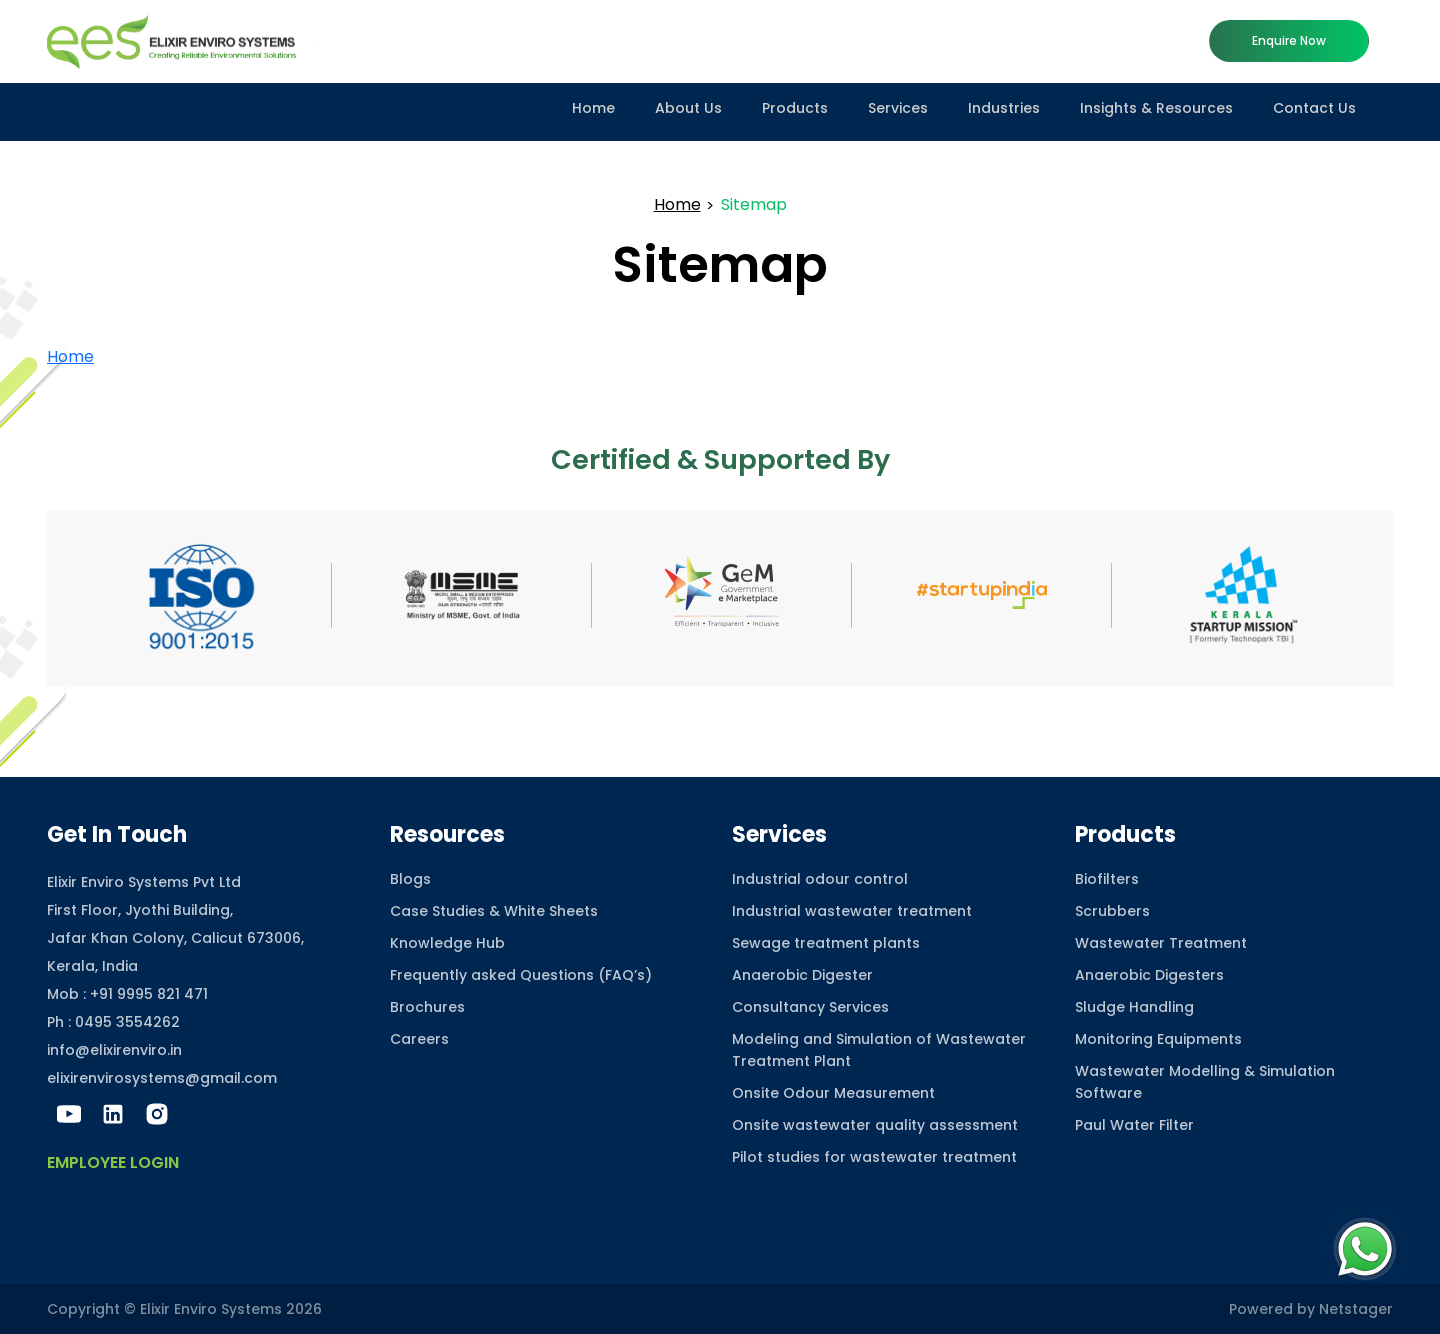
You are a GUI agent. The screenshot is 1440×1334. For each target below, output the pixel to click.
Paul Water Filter (1134, 1125)
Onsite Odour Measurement (833, 1093)
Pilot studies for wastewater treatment (874, 1157)
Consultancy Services (810, 1007)
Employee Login (113, 1162)
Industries (1004, 108)
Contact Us (1314, 108)
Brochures (427, 1007)
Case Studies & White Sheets (494, 911)
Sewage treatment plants (826, 943)
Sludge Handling (1134, 1007)
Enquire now (1289, 40)
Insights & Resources (1156, 108)
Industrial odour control (820, 879)
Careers (419, 1039)
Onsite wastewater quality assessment (875, 1125)
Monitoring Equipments (1158, 1039)
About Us (688, 108)
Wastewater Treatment (1161, 943)
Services (898, 108)
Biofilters (1107, 879)
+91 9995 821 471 (149, 994)
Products (795, 108)
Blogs (410, 879)
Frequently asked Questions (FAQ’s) (521, 975)
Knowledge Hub (447, 943)
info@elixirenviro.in (114, 1050)
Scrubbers (1112, 911)
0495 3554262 (127, 1022)
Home (593, 108)
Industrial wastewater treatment (852, 911)
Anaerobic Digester (802, 975)
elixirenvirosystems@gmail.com (162, 1078)
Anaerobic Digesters (1149, 975)
